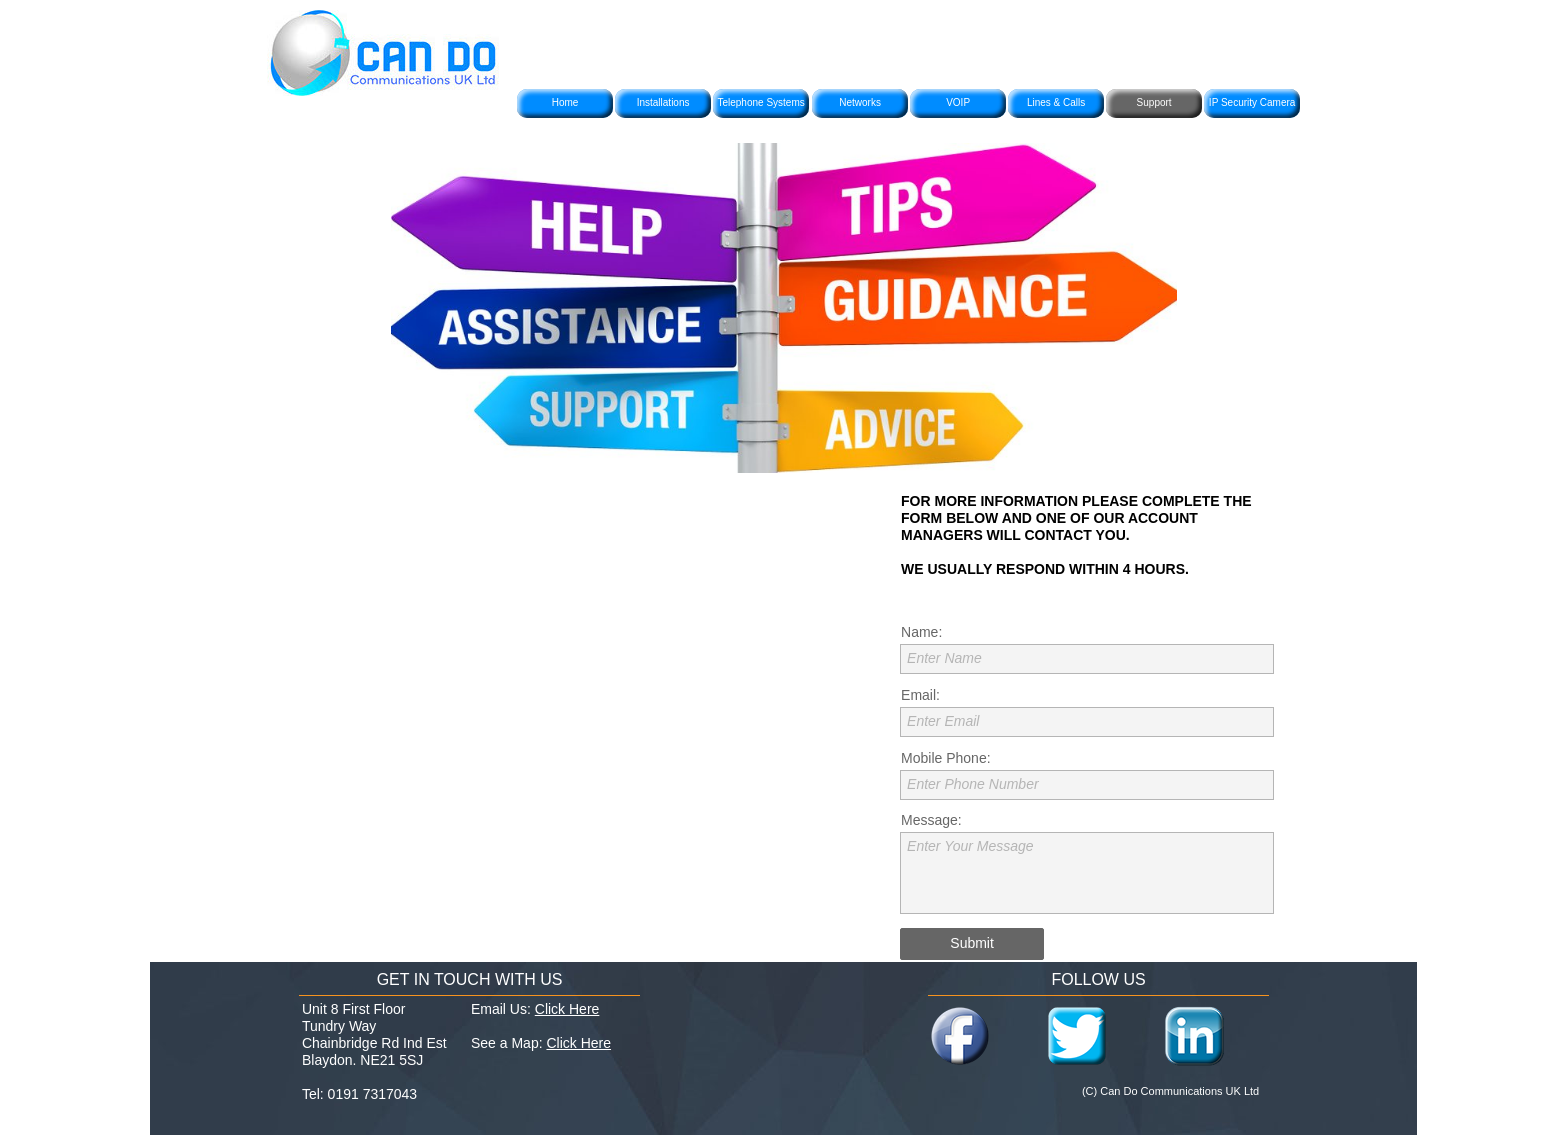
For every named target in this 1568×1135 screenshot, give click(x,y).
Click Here (567, 1009)
